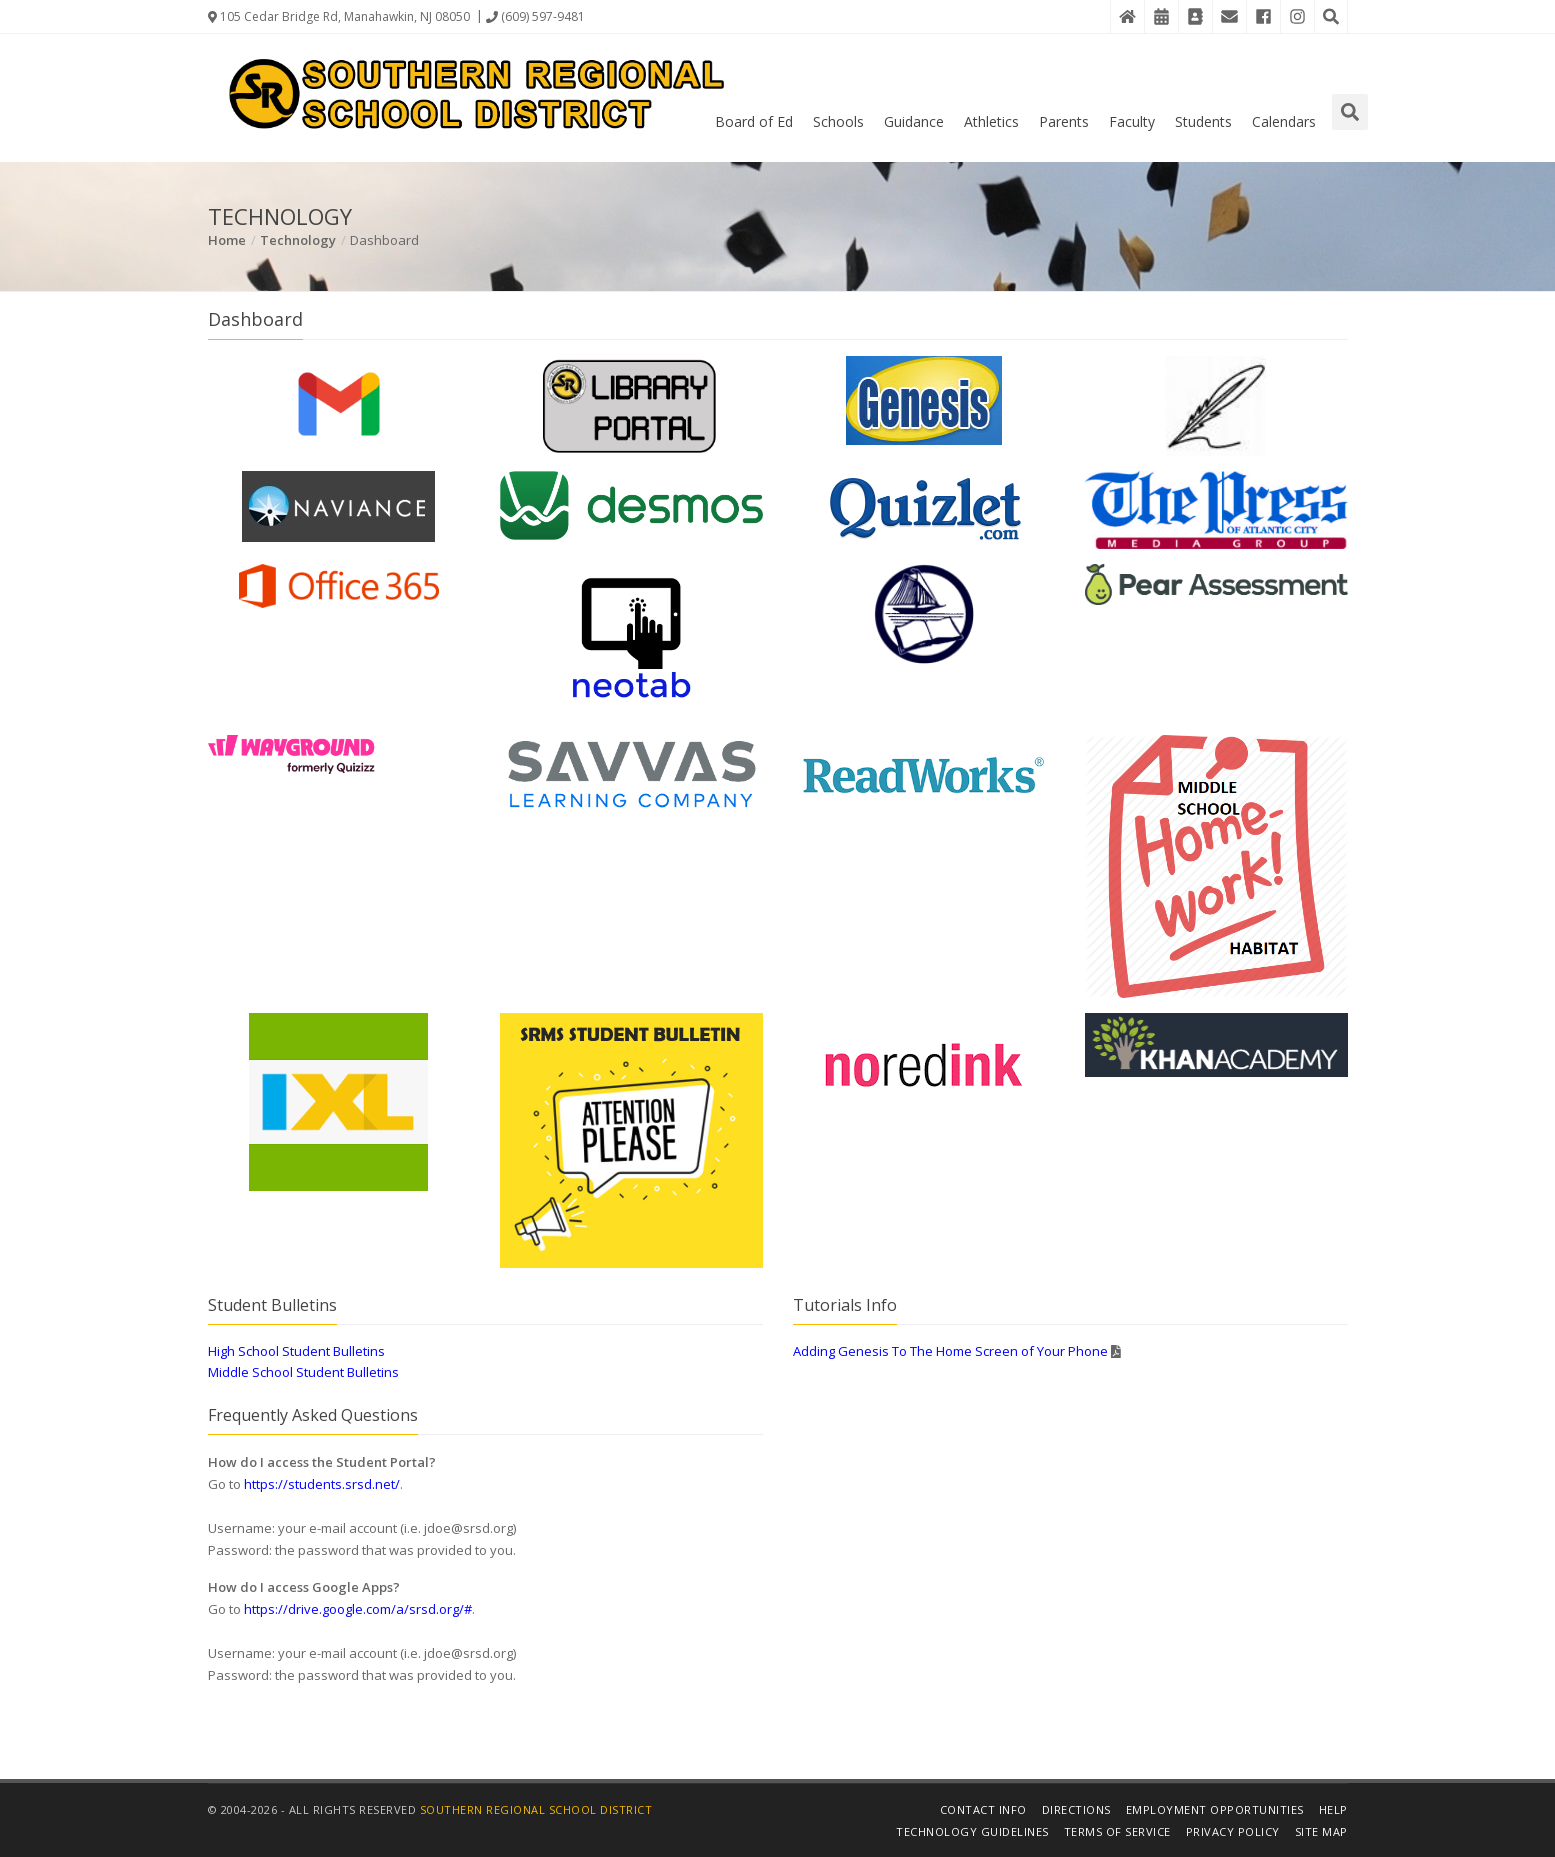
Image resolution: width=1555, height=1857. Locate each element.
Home (227, 240)
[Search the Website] (1331, 16)
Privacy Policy (1233, 1831)
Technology (298, 240)
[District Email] (1229, 16)
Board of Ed (754, 121)
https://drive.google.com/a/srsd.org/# (358, 1609)
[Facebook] (1263, 16)
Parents (1064, 121)
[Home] (1127, 16)
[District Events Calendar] (1161, 16)
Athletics (991, 121)
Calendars (1284, 121)
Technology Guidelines (972, 1831)
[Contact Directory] (1195, 16)
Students (1203, 121)
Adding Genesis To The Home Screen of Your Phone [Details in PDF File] (950, 1351)
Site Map (1321, 1831)
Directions (1076, 1809)
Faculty (1132, 121)
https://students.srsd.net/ (322, 1484)
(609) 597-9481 (535, 16)
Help (1333, 1809)
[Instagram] (1297, 16)
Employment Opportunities (1215, 1809)
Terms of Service (1117, 1831)
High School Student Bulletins (296, 1351)
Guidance (914, 121)
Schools (838, 121)
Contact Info (983, 1809)
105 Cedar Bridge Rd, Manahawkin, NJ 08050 (339, 16)
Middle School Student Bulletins (303, 1372)
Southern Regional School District (536, 1809)
